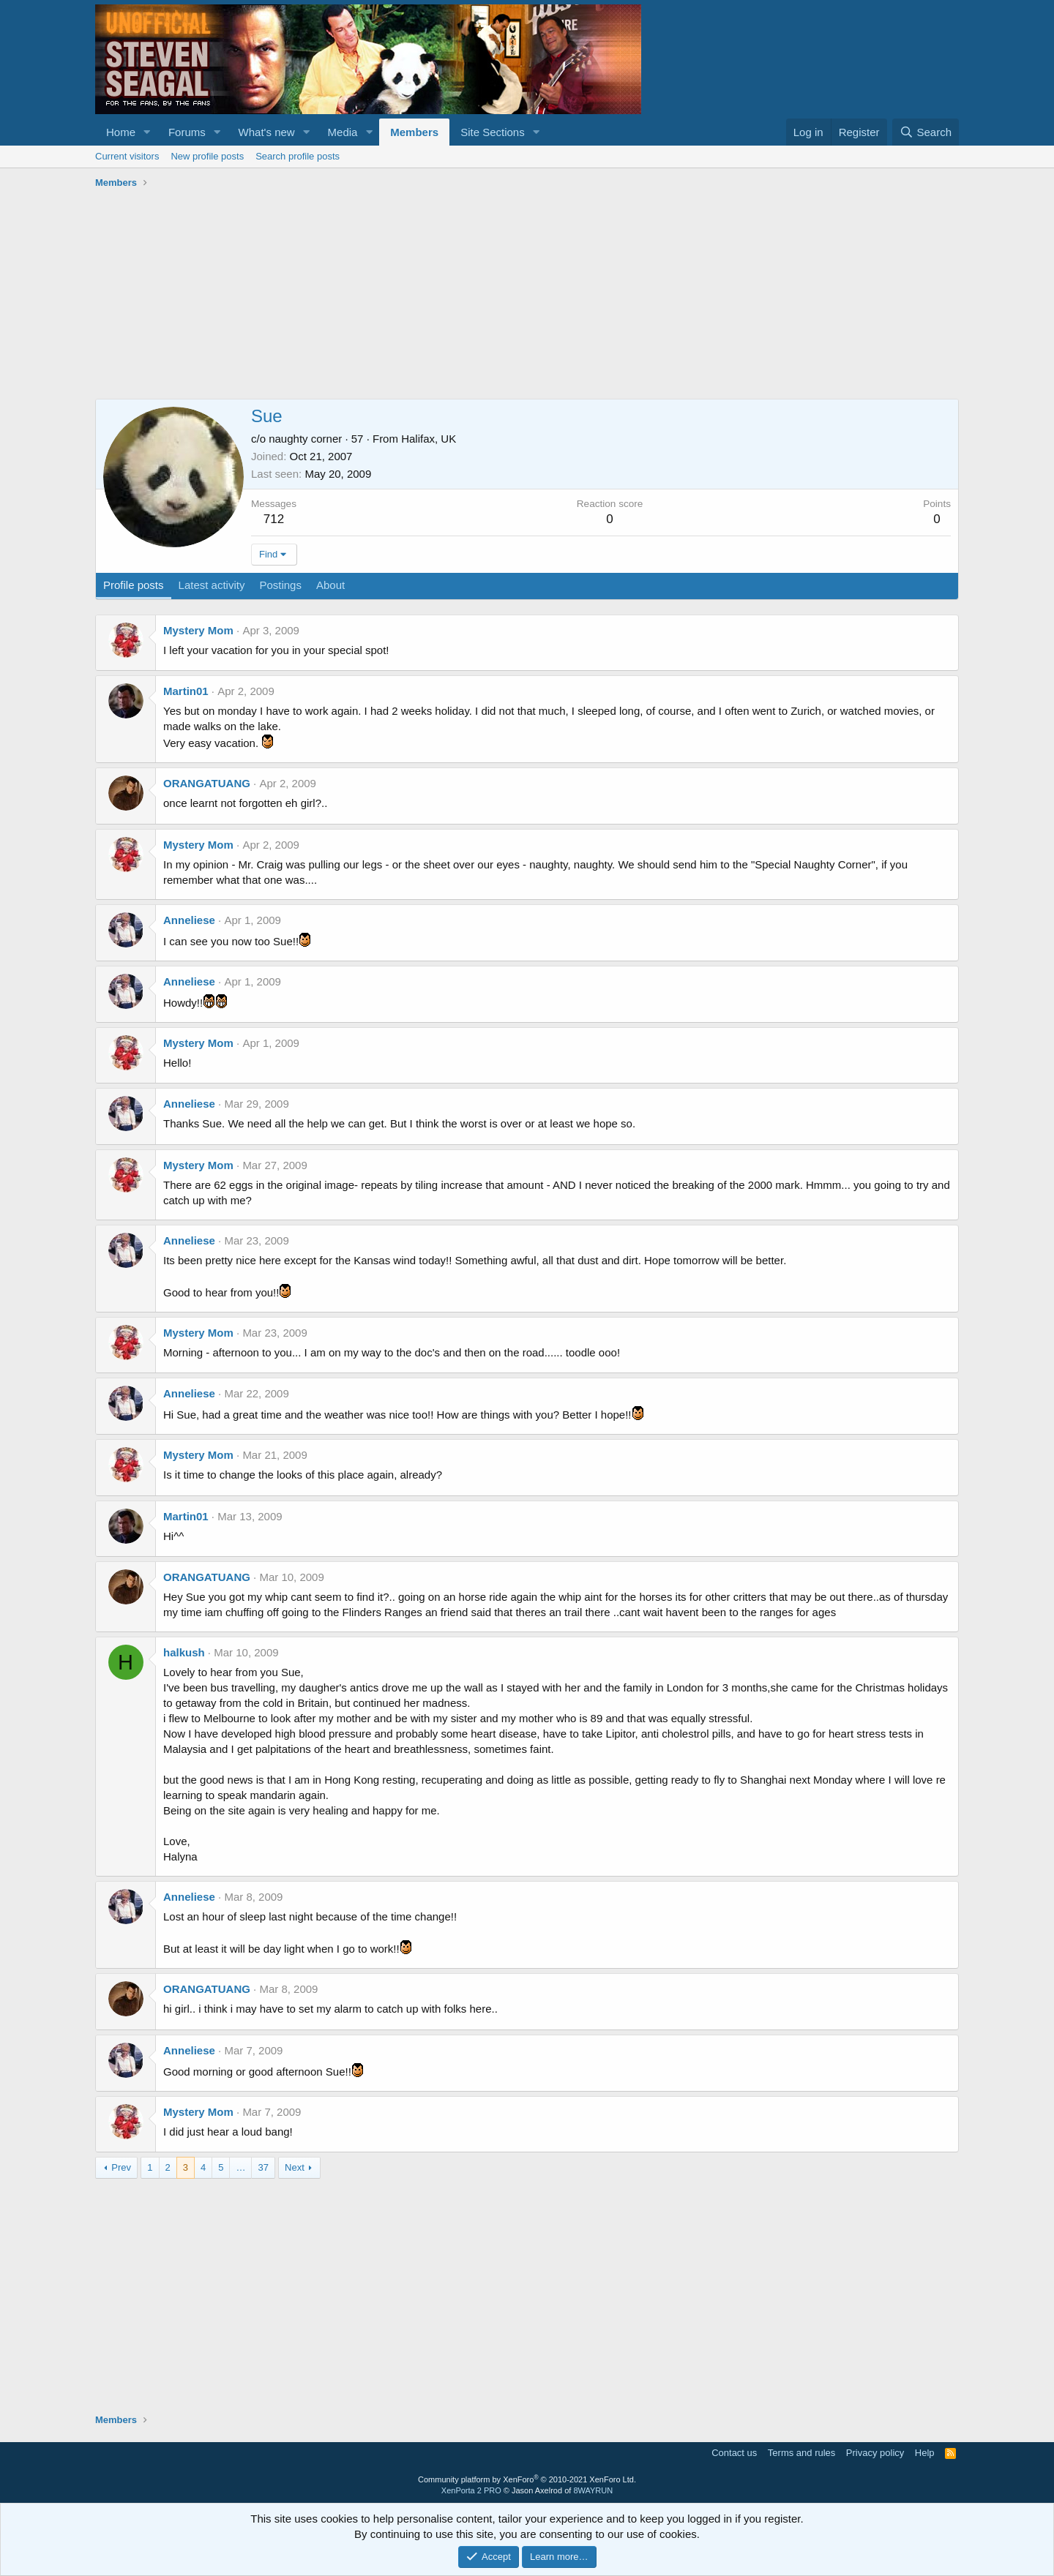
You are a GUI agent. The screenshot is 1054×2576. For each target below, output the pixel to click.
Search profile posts (297, 156)
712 (274, 519)
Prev (121, 2167)
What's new (267, 132)
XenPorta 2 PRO (471, 2490)
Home (120, 132)
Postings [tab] (280, 585)
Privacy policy (875, 2452)
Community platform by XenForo (527, 2479)
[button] (147, 132)
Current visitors (127, 156)
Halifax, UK (428, 438)
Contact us (734, 2452)
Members (414, 132)
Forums (187, 132)
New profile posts (207, 156)
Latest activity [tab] (212, 585)
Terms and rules (801, 2452)
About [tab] (330, 585)
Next (294, 2167)
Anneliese (189, 920)
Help (925, 2452)
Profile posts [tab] (133, 585)
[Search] (925, 132)
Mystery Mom (198, 630)
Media (343, 132)
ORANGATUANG (206, 783)
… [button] (240, 2167)
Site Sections (492, 132)
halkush (184, 1652)
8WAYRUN (593, 2490)
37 (263, 2167)
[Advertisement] (527, 296)
